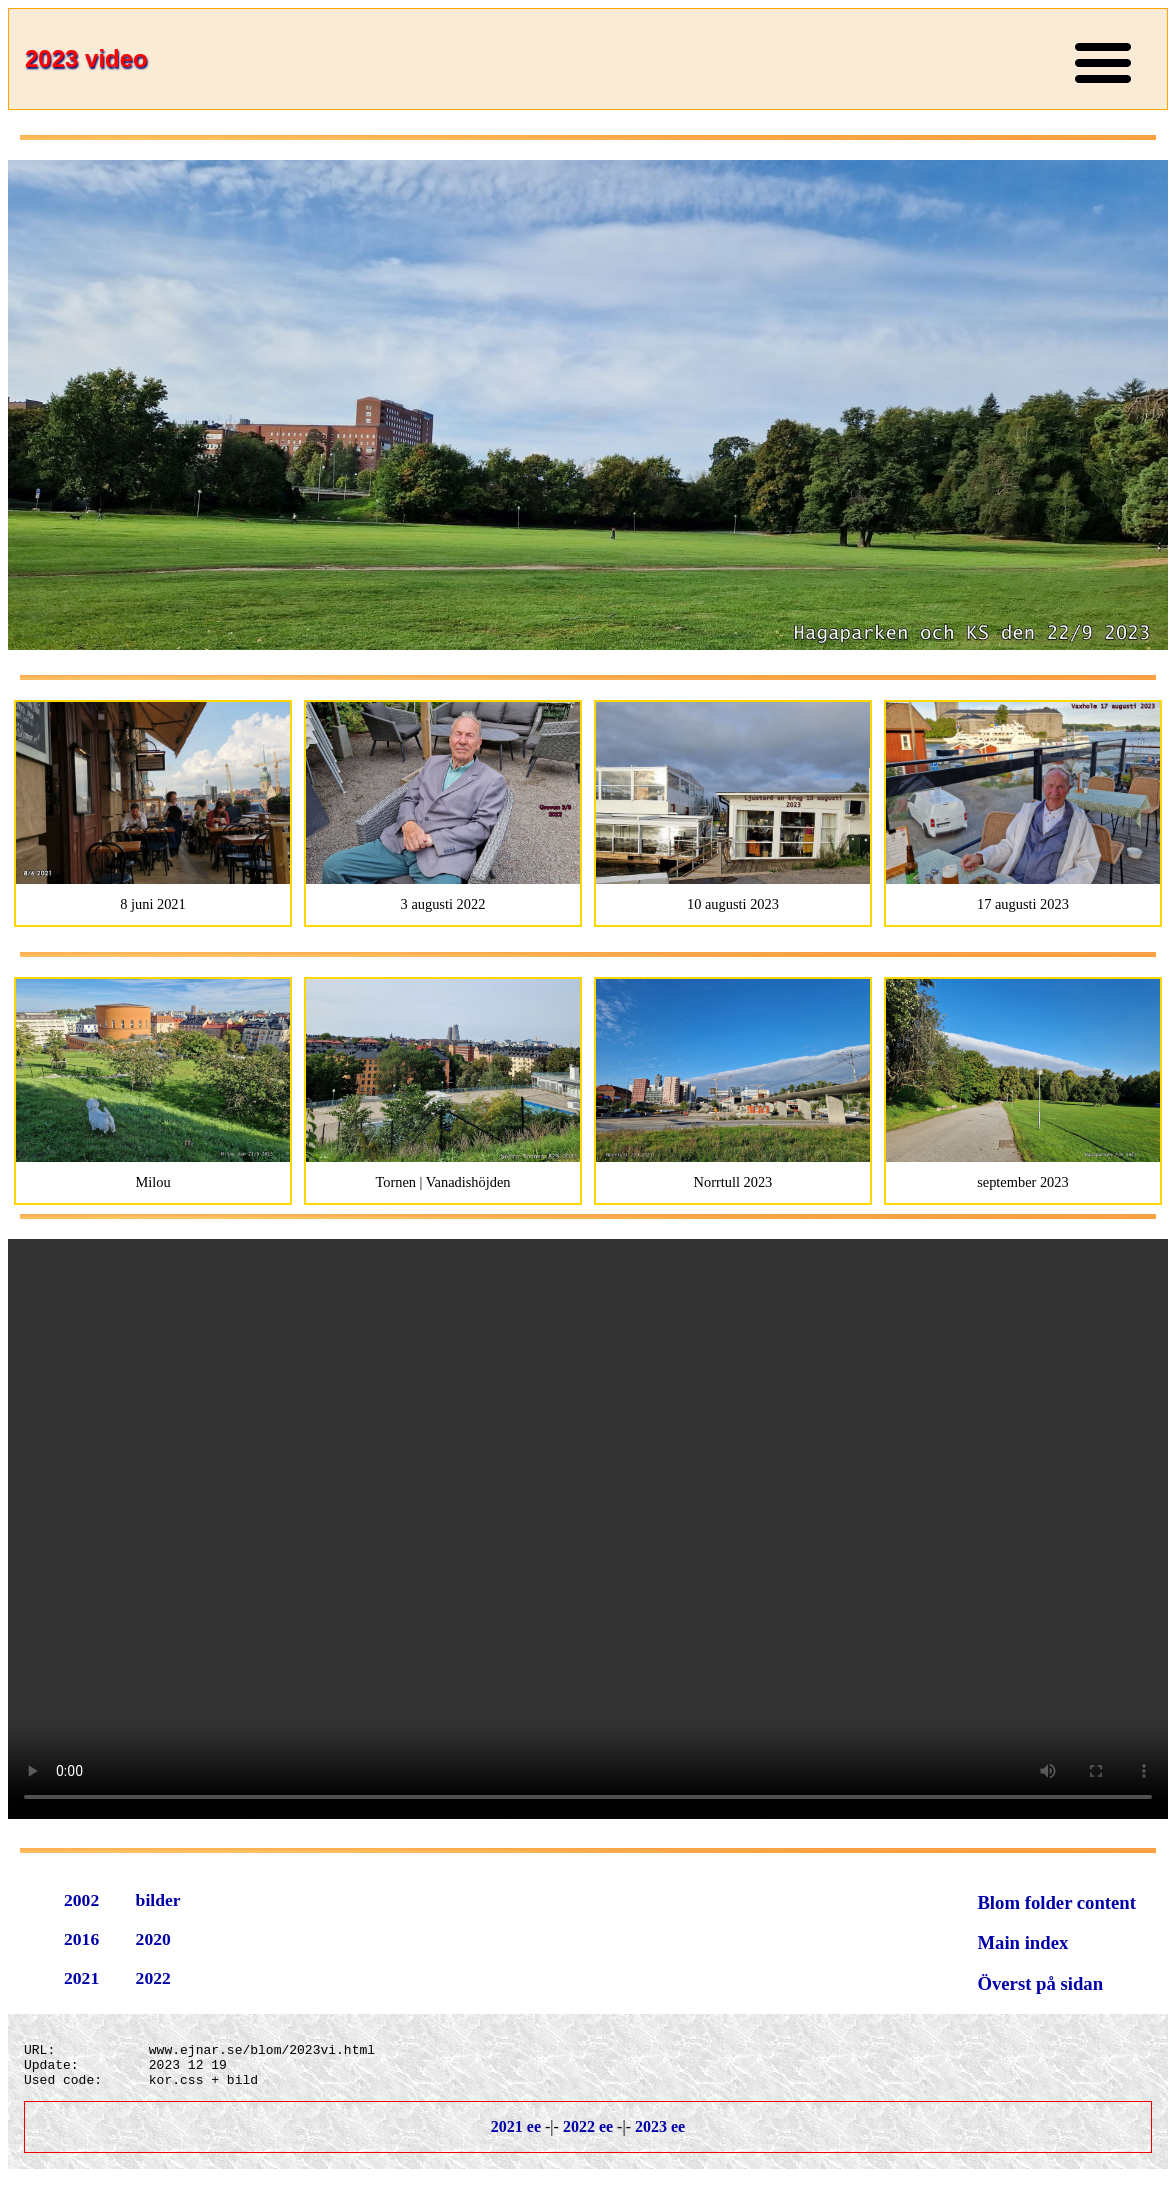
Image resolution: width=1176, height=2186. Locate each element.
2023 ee (660, 2135)
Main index (1022, 1942)
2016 (81, 1939)
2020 (153, 1939)
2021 (81, 1978)
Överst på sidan (1040, 1983)
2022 (153, 1978)
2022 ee (588, 2135)
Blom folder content (1056, 1902)
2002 (81, 1900)
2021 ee (516, 2135)
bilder (158, 1900)
